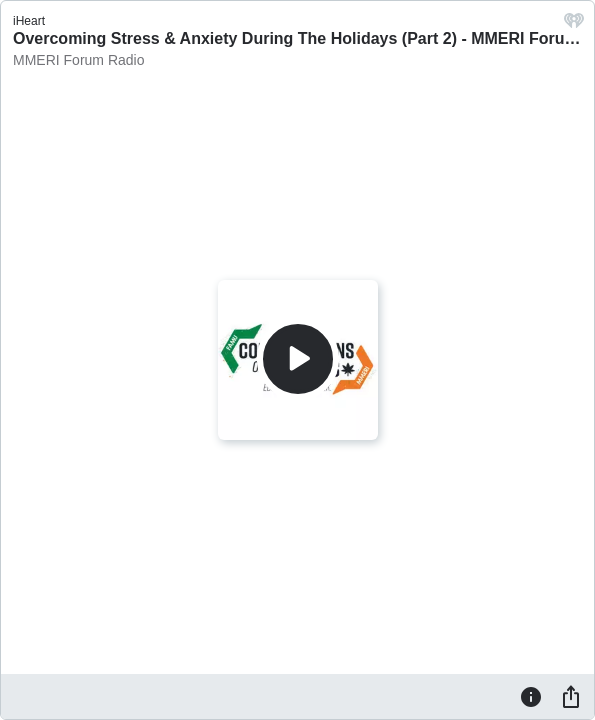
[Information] (531, 696)
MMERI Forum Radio (78, 60)
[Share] (571, 696)
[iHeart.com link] (574, 25)
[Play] (298, 359)
